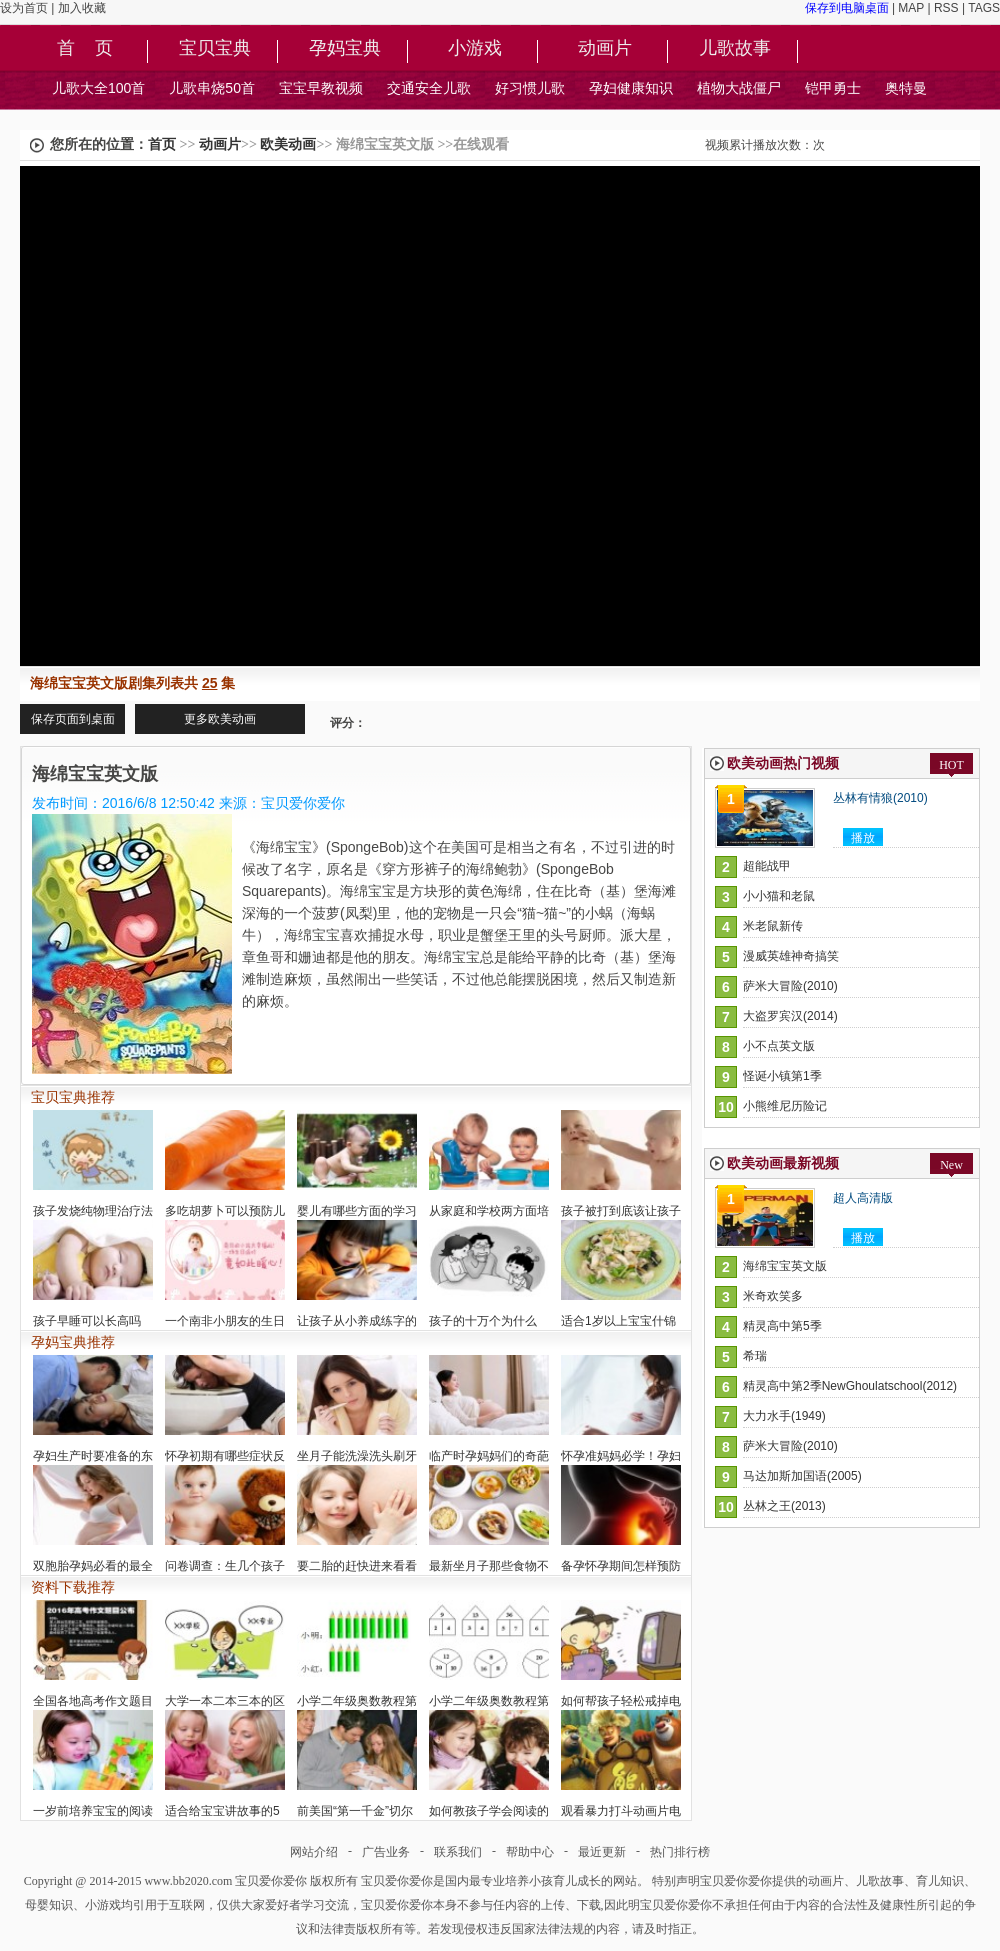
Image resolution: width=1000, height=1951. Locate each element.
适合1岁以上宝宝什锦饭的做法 (621, 1321)
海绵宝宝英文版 (785, 1266)
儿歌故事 (735, 49)
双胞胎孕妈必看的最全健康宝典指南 (93, 1566)
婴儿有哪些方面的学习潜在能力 (357, 1211)
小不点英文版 (779, 1046)
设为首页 (24, 8)
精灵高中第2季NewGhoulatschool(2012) (850, 1386)
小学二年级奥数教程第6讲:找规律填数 (489, 1701)
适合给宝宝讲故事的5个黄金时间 (225, 1811)
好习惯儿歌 (530, 88)
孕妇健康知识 (631, 88)
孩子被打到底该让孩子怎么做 (621, 1211)
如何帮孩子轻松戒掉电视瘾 (621, 1701)
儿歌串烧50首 (212, 88)
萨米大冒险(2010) (790, 986)
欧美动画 (288, 144)
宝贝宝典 (215, 49)
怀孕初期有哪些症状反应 (225, 1456)
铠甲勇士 (833, 88)
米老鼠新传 (773, 926)
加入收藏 (82, 8)
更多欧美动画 (220, 719)
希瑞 (755, 1356)
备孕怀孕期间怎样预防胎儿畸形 (621, 1566)
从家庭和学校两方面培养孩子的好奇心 (489, 1211)
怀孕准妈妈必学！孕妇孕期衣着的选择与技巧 (621, 1456)
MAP (911, 8)
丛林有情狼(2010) (880, 798)
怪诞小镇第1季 (782, 1076)
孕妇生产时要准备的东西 (93, 1456)
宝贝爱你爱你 (271, 1881)
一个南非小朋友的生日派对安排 (225, 1321)
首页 (162, 144)
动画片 (605, 49)
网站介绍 (314, 1852)
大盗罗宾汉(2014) (790, 1016)
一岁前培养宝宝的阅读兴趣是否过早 (93, 1811)
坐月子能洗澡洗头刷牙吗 (357, 1456)
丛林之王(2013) (784, 1506)
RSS (946, 8)
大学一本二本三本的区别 (225, 1701)
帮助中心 (530, 1852)
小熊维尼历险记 (785, 1106)
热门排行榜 (680, 1852)
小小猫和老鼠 (779, 896)
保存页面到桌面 (73, 719)
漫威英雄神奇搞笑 (791, 956)
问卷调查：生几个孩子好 (225, 1566)
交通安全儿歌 (429, 88)
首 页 (85, 49)
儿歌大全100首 (98, 88)
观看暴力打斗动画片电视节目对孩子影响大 (621, 1811)
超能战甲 (767, 866)
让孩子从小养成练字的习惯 (357, 1321)
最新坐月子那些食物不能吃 (489, 1566)
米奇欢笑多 (773, 1296)
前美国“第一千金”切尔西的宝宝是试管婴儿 (357, 1811)
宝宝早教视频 (321, 88)
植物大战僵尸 (739, 88)
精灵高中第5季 (782, 1326)
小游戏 (475, 49)
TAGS (984, 8)
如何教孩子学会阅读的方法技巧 (489, 1811)
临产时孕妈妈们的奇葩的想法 (489, 1456)
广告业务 (386, 1852)
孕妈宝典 (345, 49)
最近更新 (602, 1852)
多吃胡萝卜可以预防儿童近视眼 (225, 1211)
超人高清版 (863, 1198)
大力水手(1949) (784, 1416)
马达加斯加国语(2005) (802, 1476)
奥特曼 (906, 88)
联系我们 (458, 1852)
